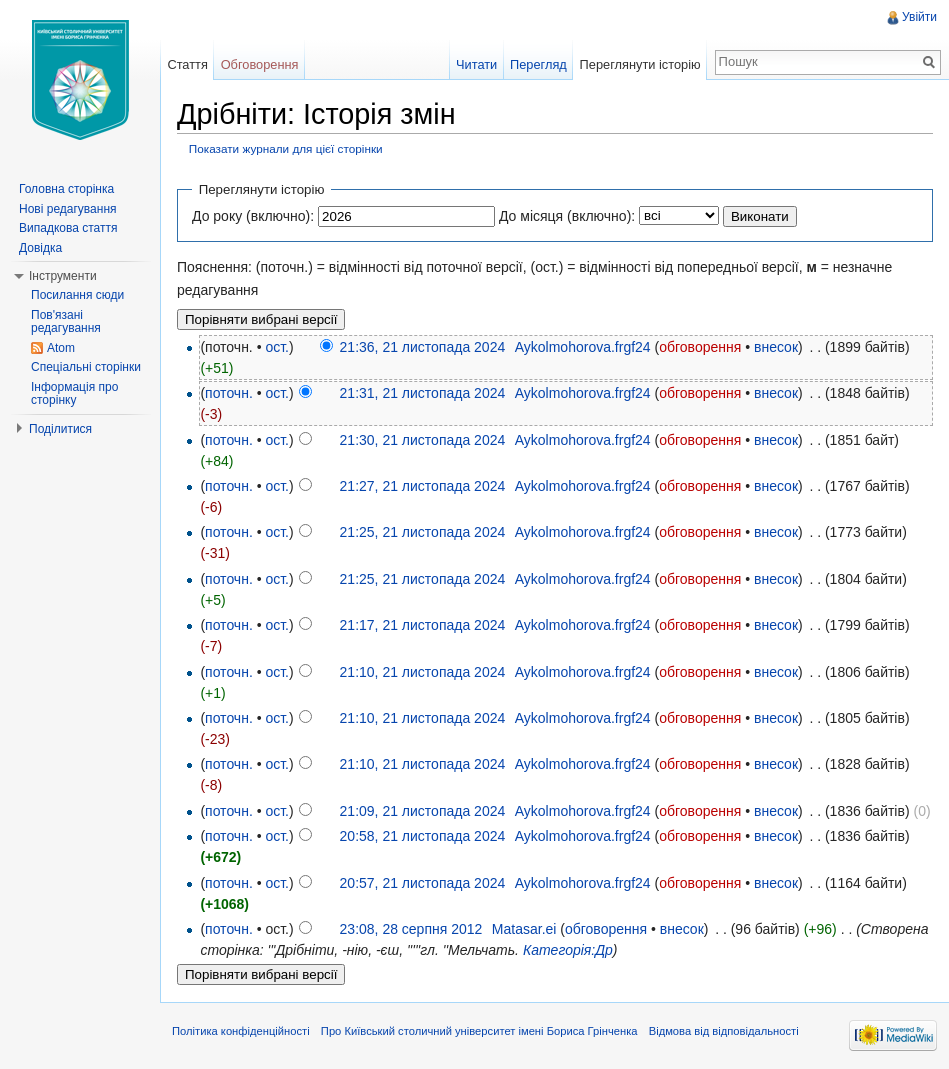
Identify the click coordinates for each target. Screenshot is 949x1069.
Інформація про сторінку (74, 394)
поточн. (229, 393)
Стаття (187, 64)
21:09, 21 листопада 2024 (423, 811)
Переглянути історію (640, 64)
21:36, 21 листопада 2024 (423, 347)
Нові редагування (68, 209)
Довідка (40, 248)
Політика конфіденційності (241, 1031)
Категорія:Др (568, 950)
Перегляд (538, 64)
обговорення (700, 347)
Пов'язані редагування (66, 322)
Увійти (919, 17)
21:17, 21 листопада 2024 (423, 625)
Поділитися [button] (60, 429)
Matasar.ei (524, 929)
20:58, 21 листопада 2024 (423, 836)
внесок (776, 347)
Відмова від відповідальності (724, 1031)
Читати (476, 64)
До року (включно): (253, 216)
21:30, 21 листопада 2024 (423, 440)
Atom (61, 348)
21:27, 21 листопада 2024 (423, 486)
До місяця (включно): (567, 216)
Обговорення (260, 64)
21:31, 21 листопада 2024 (423, 393)
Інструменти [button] (63, 276)
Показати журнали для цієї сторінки (286, 148)
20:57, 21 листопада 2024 (423, 883)
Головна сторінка (66, 189)
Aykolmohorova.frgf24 (583, 347)
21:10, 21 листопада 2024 (423, 672)
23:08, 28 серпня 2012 (411, 929)
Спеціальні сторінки (86, 367)
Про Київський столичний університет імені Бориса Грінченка (479, 1031)
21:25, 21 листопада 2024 (423, 532)
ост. (277, 347)
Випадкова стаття (68, 228)
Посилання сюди (77, 295)
